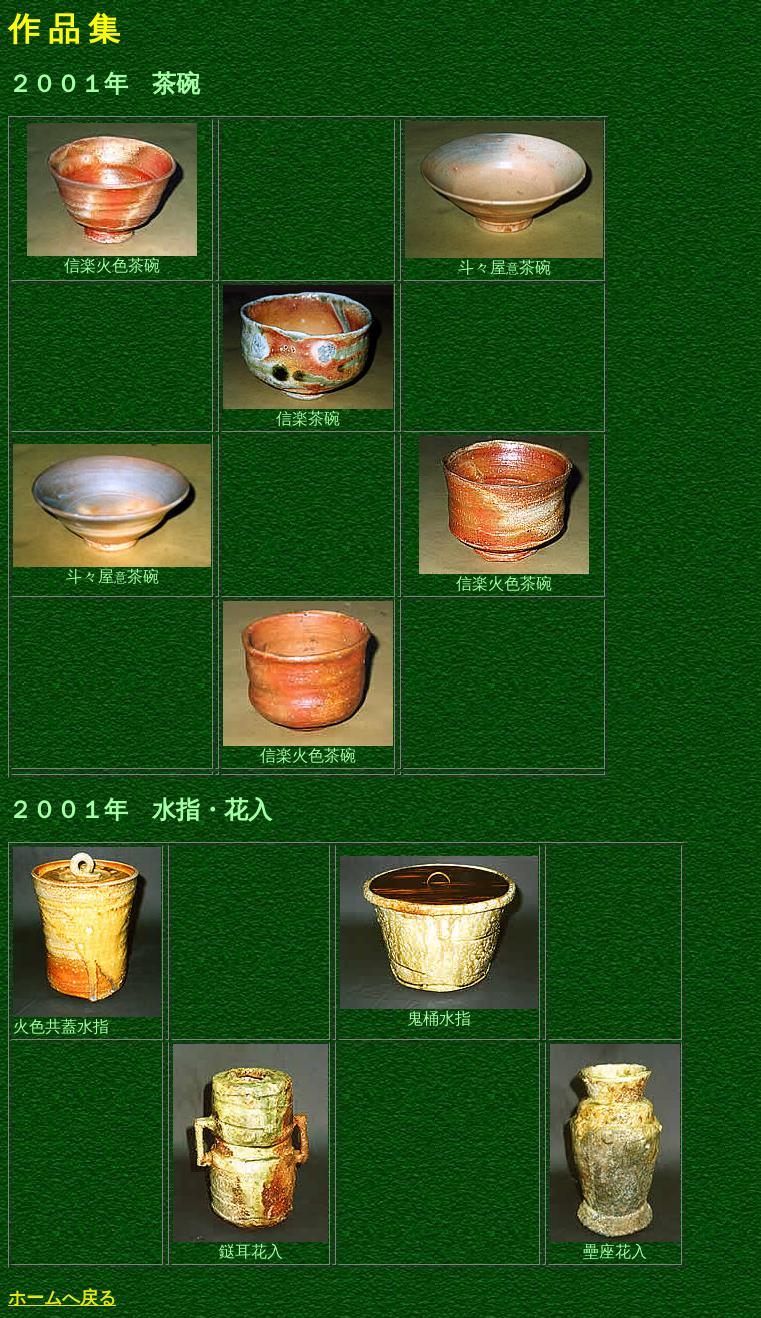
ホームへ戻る (62, 1298)
